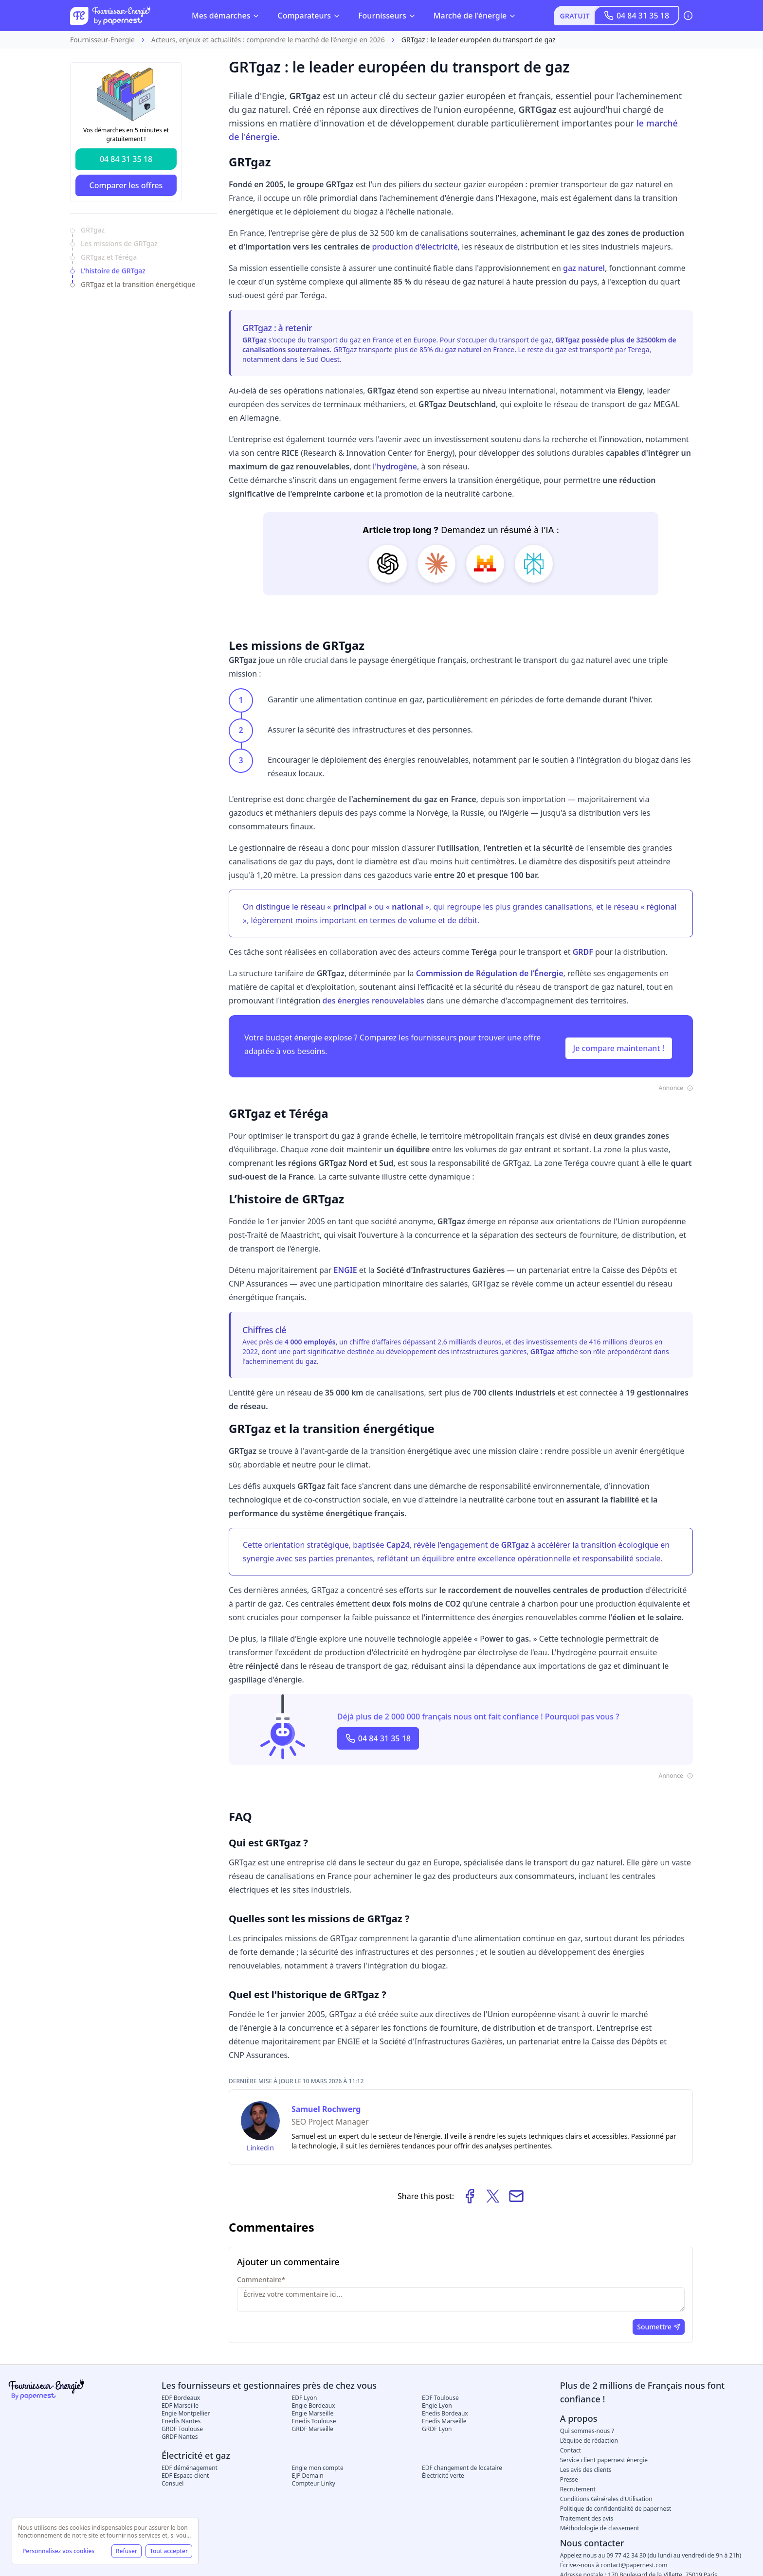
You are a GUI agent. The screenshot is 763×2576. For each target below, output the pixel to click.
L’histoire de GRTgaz (113, 270)
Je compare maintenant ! (618, 1048)
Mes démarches (226, 15)
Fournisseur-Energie (102, 39)
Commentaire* (261, 2279)
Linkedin (260, 2147)
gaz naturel (584, 268)
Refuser (126, 2551)
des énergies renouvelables (373, 1000)
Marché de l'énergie (475, 15)
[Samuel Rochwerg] (260, 2120)
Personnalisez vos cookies (58, 2551)
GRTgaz (93, 229)
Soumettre (658, 2326)
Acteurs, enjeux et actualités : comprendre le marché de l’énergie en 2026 (268, 39)
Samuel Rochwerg (326, 2109)
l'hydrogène (395, 466)
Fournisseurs (387, 15)
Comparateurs (309, 15)
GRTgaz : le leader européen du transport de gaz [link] (478, 39)
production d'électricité (414, 246)
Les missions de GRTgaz (119, 243)
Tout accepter (169, 2551)
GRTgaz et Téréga (109, 257)
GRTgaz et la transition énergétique (138, 284)
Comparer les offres (126, 185)
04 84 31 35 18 (636, 15)
